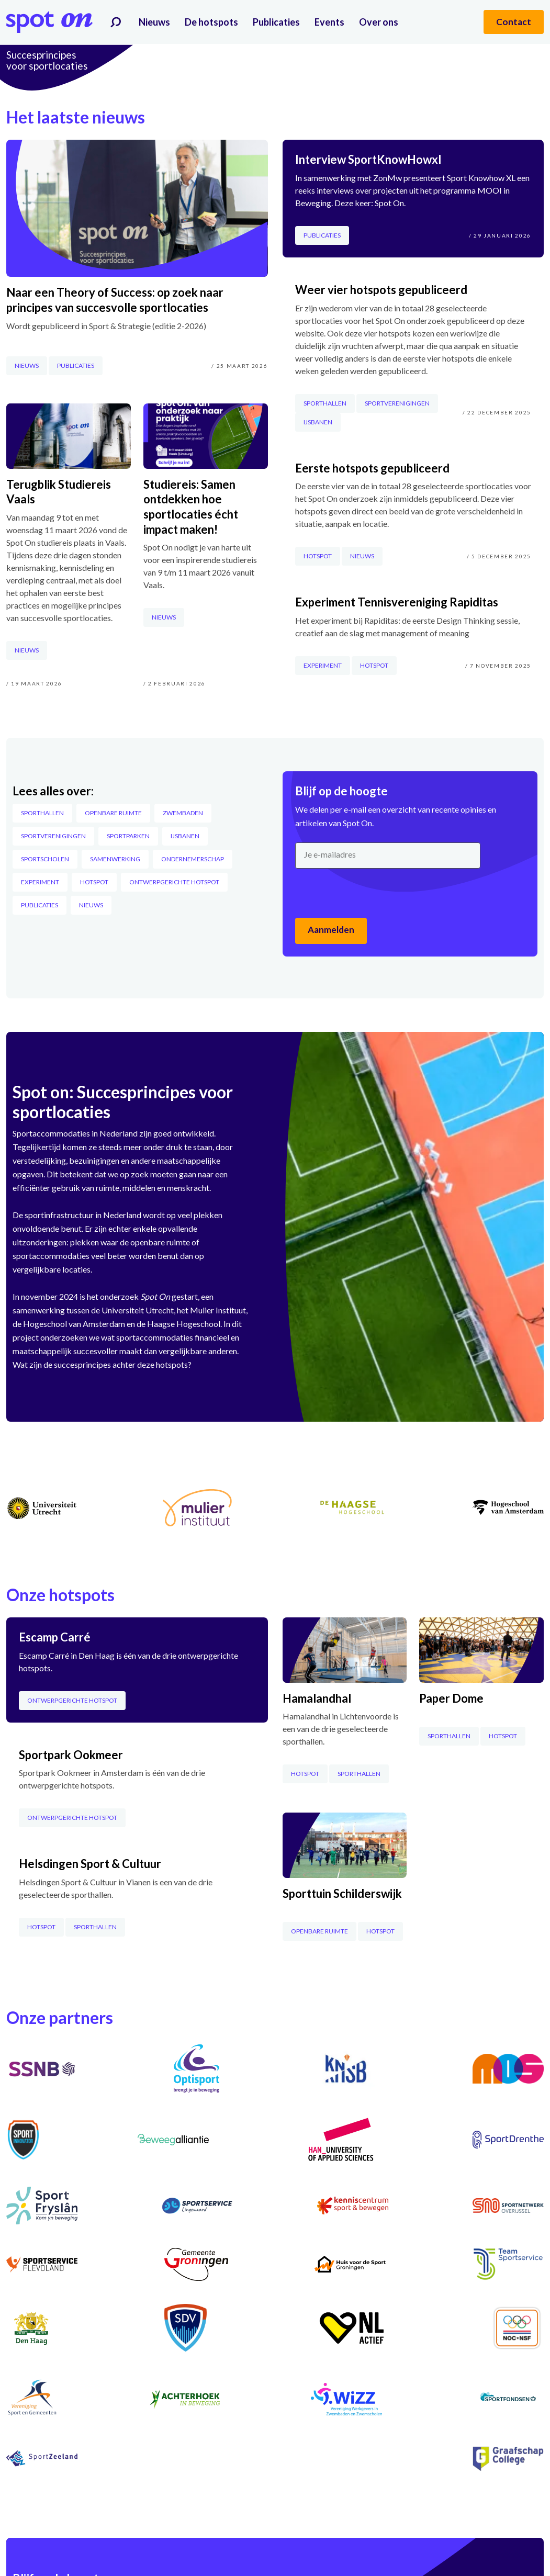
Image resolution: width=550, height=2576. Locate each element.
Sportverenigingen (53, 836)
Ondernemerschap (192, 859)
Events (329, 22)
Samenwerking (115, 859)
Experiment (40, 882)
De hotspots (211, 22)
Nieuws (154, 22)
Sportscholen (45, 859)
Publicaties (276, 22)
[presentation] (374, 893)
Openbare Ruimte (113, 813)
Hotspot (94, 882)
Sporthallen (42, 813)
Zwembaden (183, 813)
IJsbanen (185, 836)
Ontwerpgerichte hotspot (174, 882)
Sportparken (128, 836)
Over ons (378, 22)
